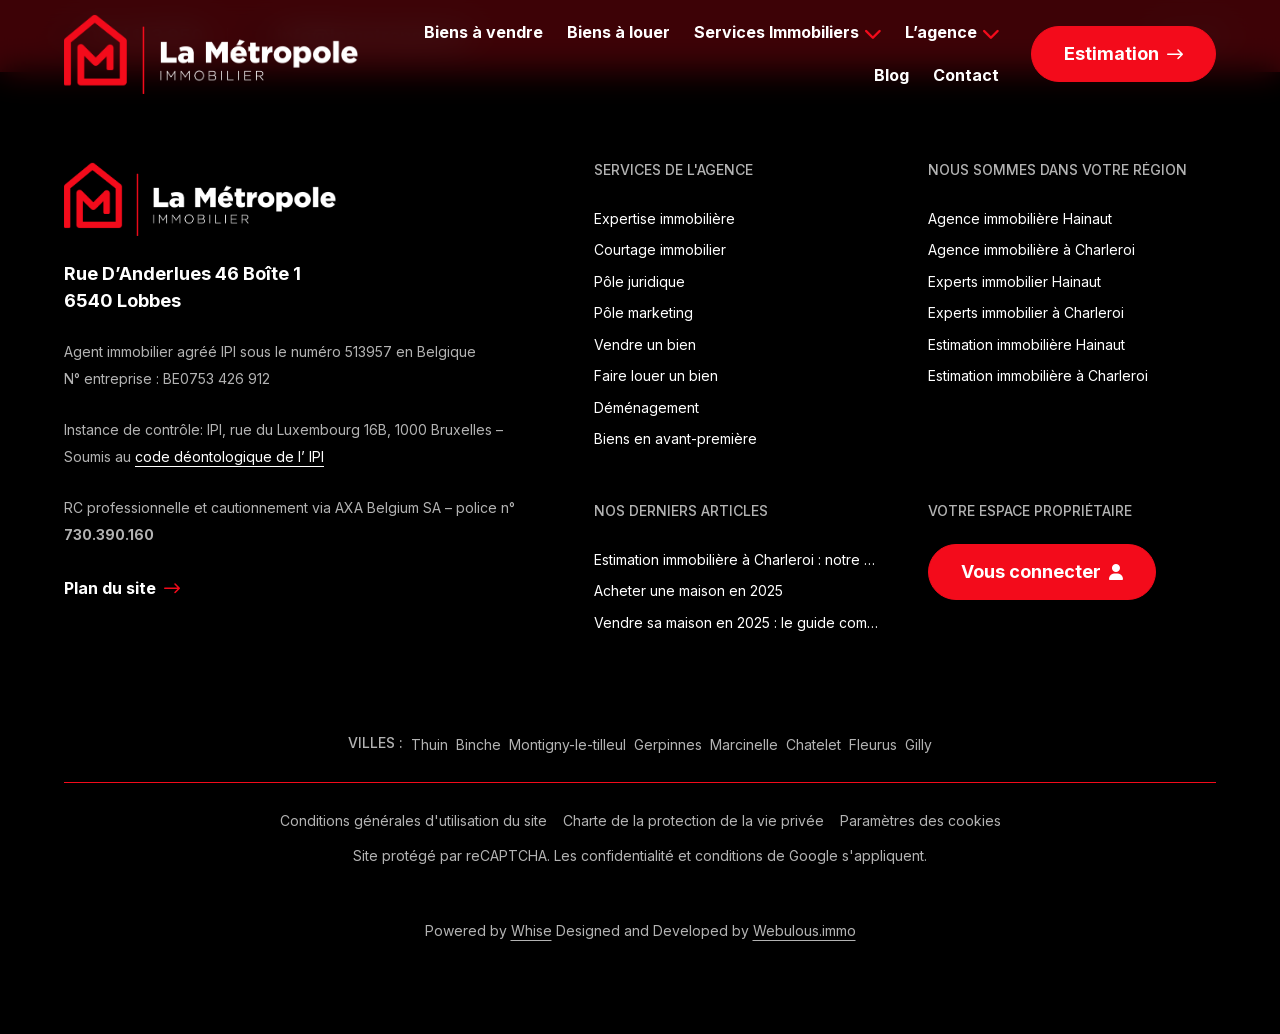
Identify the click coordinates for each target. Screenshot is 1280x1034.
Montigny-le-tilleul (567, 744)
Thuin (429, 744)
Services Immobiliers (776, 32)
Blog (891, 75)
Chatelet (813, 744)
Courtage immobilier (660, 249)
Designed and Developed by (706, 930)
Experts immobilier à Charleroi (1026, 312)
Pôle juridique (639, 281)
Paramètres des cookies (920, 820)
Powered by (488, 930)
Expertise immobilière (664, 218)
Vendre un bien (645, 344)
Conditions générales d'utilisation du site (413, 820)
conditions (729, 855)
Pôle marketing (643, 312)
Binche (478, 744)
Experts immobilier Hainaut (1014, 281)
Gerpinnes (668, 744)
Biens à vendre (483, 32)
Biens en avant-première (675, 438)
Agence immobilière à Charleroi (1031, 249)
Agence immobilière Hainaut (1020, 218)
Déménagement (646, 407)
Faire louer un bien (656, 375)
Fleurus (873, 744)
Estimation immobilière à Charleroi (1038, 375)
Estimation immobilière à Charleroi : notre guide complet (738, 559)
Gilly (918, 744)
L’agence (941, 32)
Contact (966, 75)
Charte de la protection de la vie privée (693, 820)
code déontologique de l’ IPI (229, 456)
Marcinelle (744, 744)
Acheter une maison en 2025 (688, 590)
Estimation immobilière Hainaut (1026, 344)
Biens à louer (618, 32)
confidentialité (627, 855)
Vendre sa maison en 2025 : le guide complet (738, 622)
